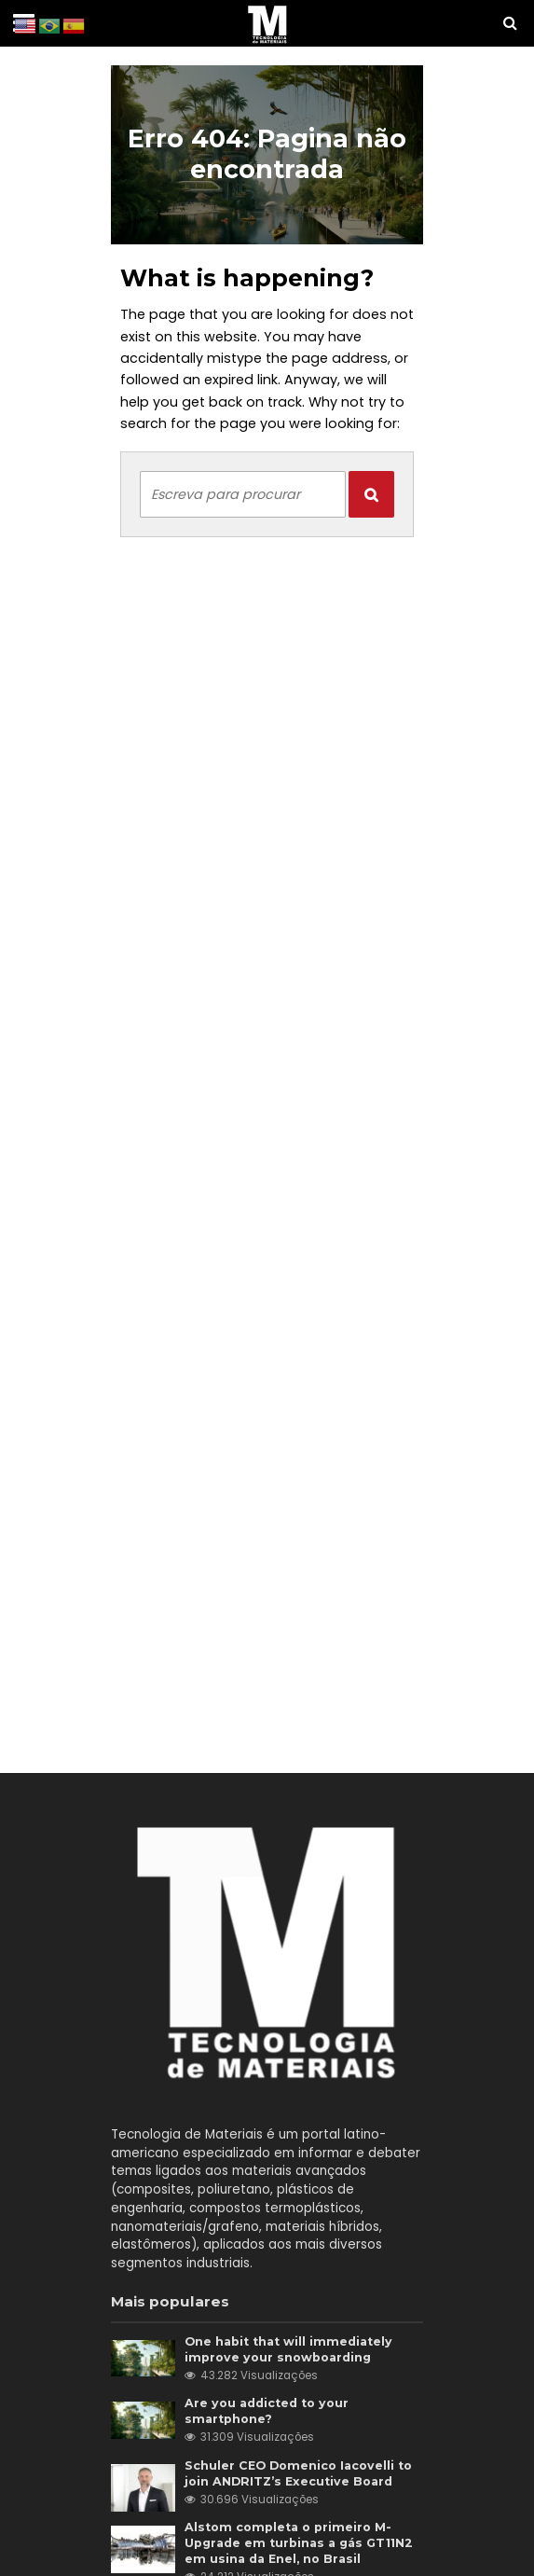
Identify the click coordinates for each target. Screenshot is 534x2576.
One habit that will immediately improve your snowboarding (288, 2349)
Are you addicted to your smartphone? (267, 2411)
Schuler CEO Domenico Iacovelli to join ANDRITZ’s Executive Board (298, 2473)
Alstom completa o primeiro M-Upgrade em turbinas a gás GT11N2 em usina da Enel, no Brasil (299, 2543)
